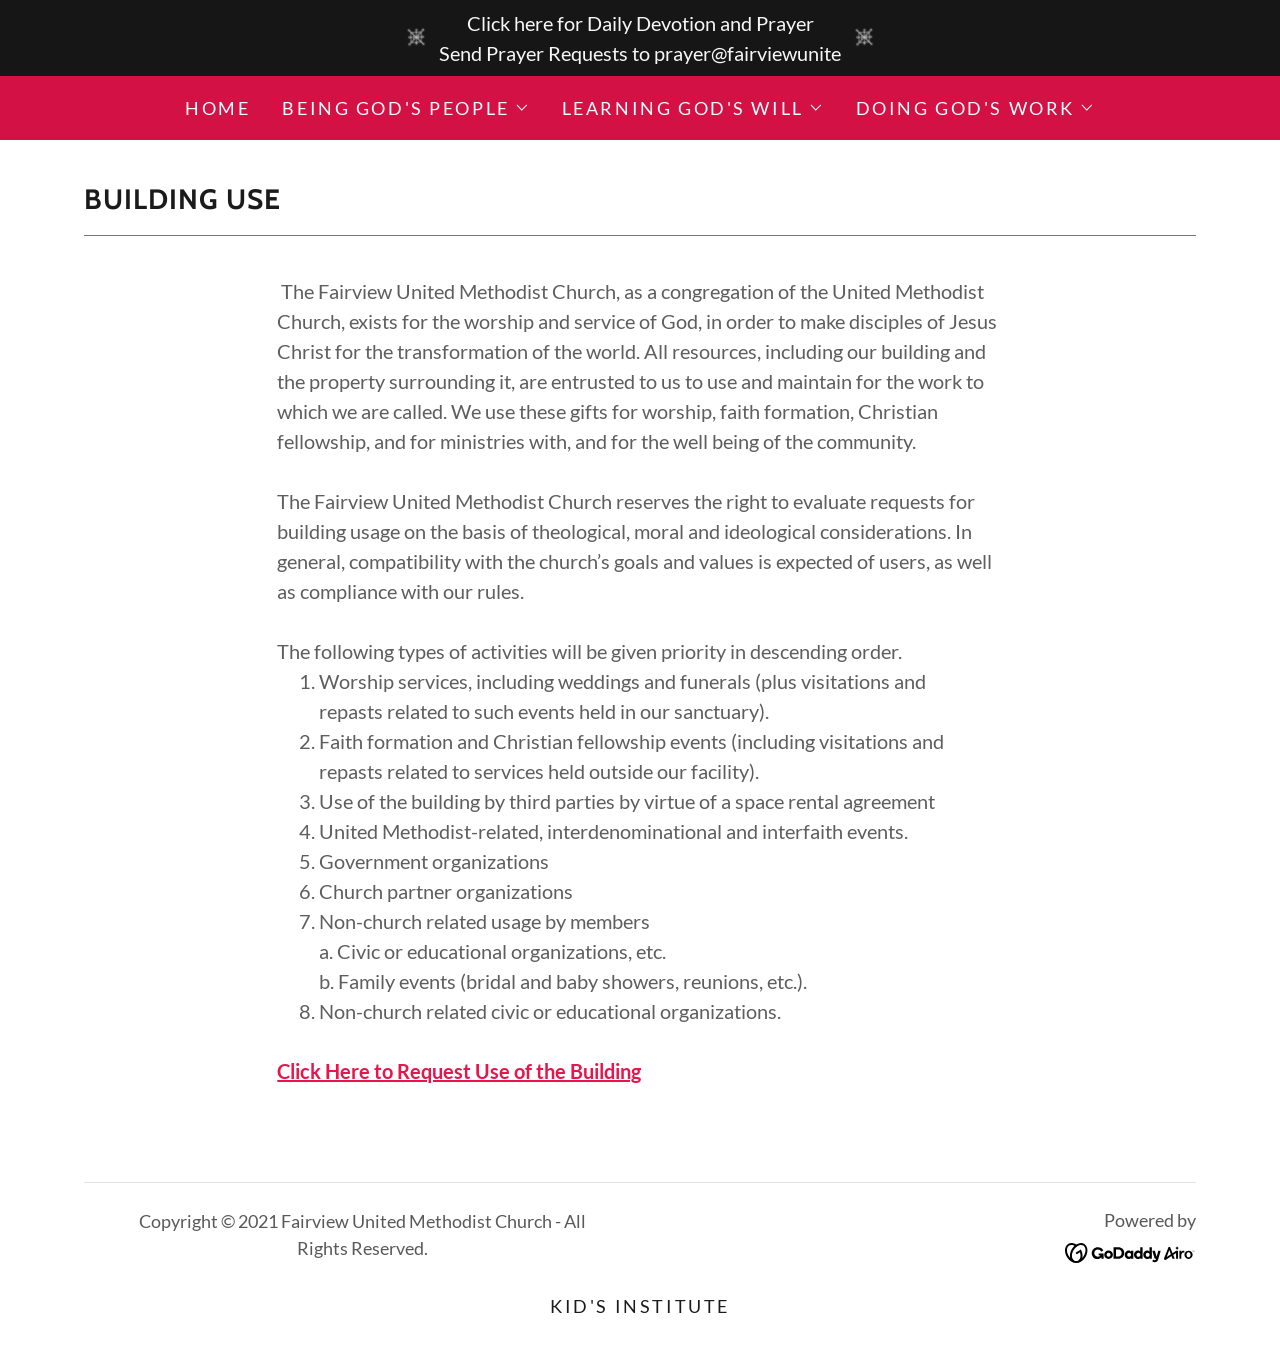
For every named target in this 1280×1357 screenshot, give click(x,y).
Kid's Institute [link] (640, 1306)
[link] (1130, 1250)
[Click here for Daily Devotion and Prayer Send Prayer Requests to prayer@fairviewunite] (640, 38)
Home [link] (217, 108)
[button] (405, 108)
